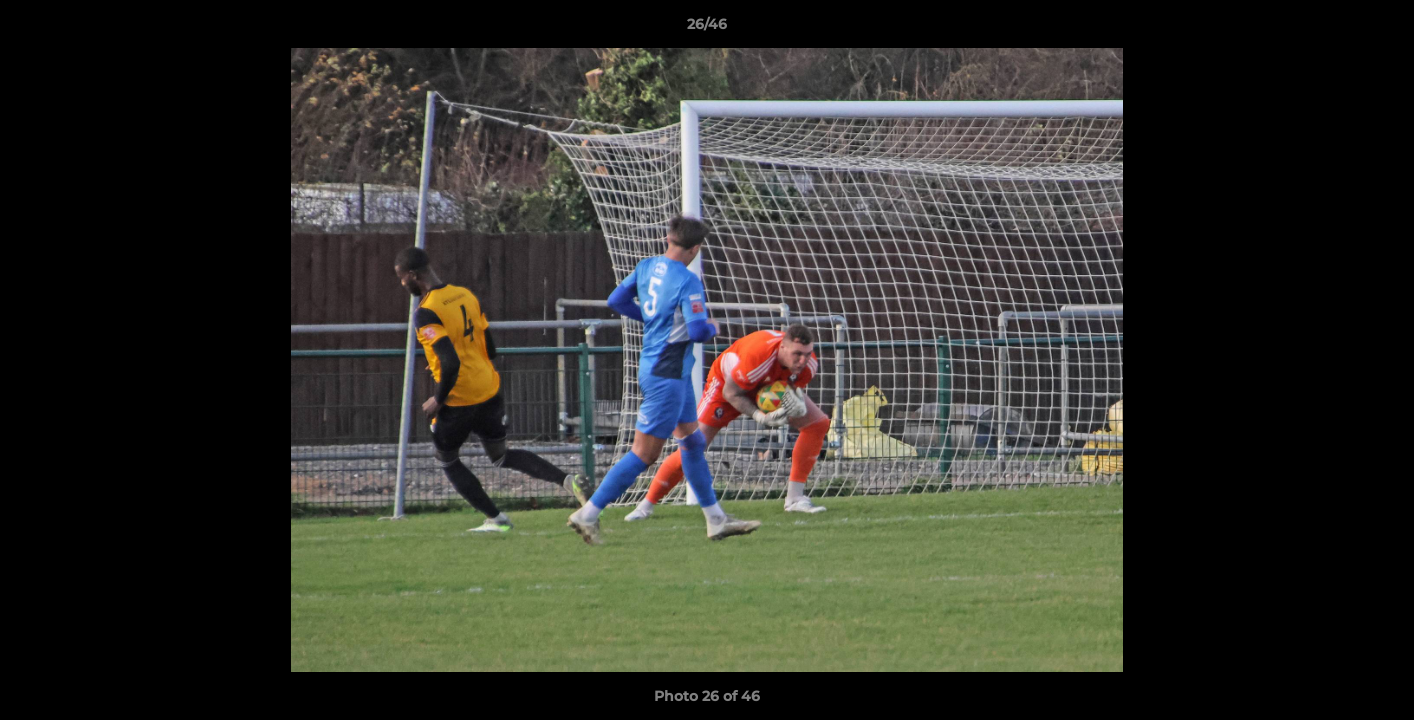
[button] (1378, 29)
